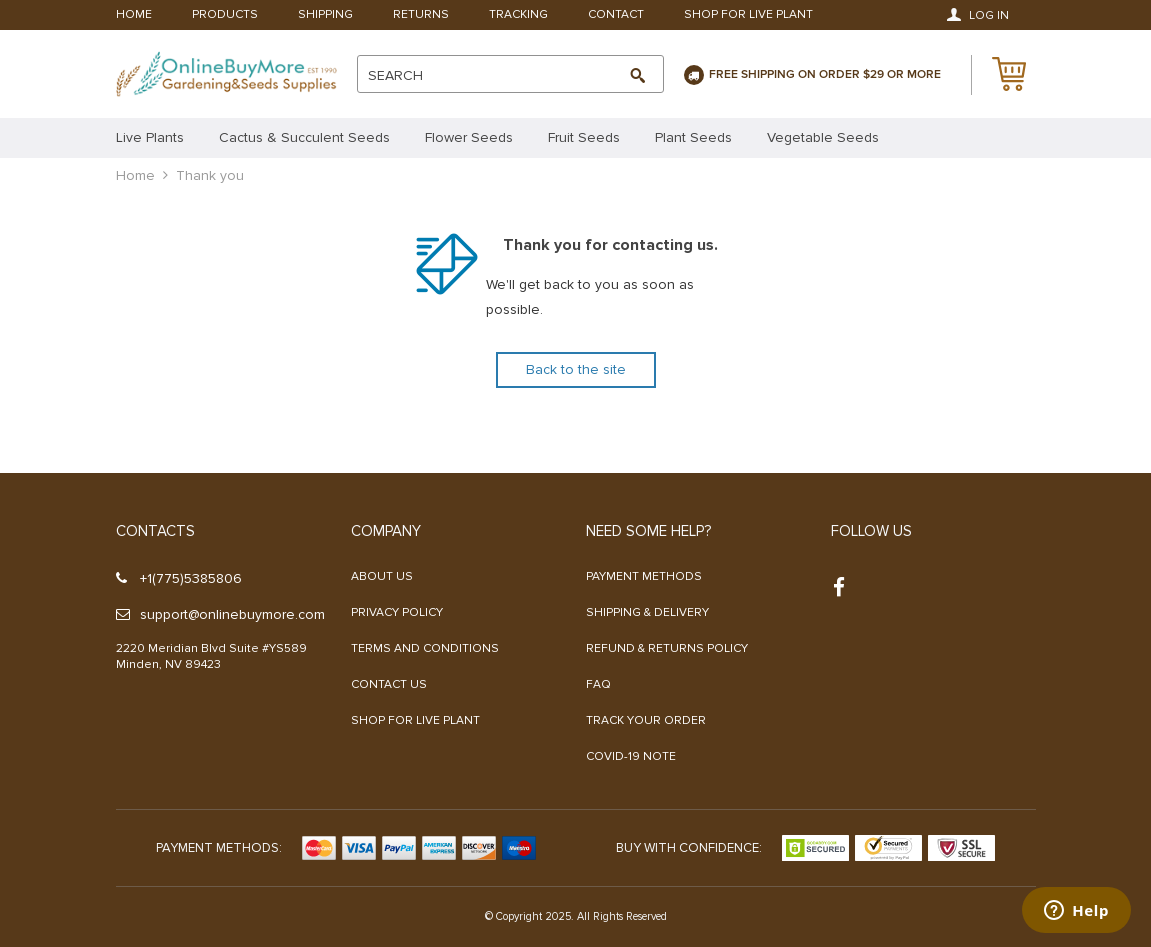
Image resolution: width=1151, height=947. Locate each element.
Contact (616, 15)
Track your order (646, 720)
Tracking (518, 15)
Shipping (325, 15)
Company (386, 531)
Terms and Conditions (425, 648)
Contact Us (389, 684)
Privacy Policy (397, 612)
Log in (978, 15)
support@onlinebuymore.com (220, 614)
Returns (421, 15)
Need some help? (648, 531)
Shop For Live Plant (748, 15)
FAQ (598, 684)
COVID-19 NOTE (631, 756)
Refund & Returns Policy (667, 648)
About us (382, 576)
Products (225, 15)
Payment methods (644, 576)
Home (134, 15)
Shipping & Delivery (647, 612)
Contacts (155, 531)
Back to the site (576, 369)
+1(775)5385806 (179, 578)
